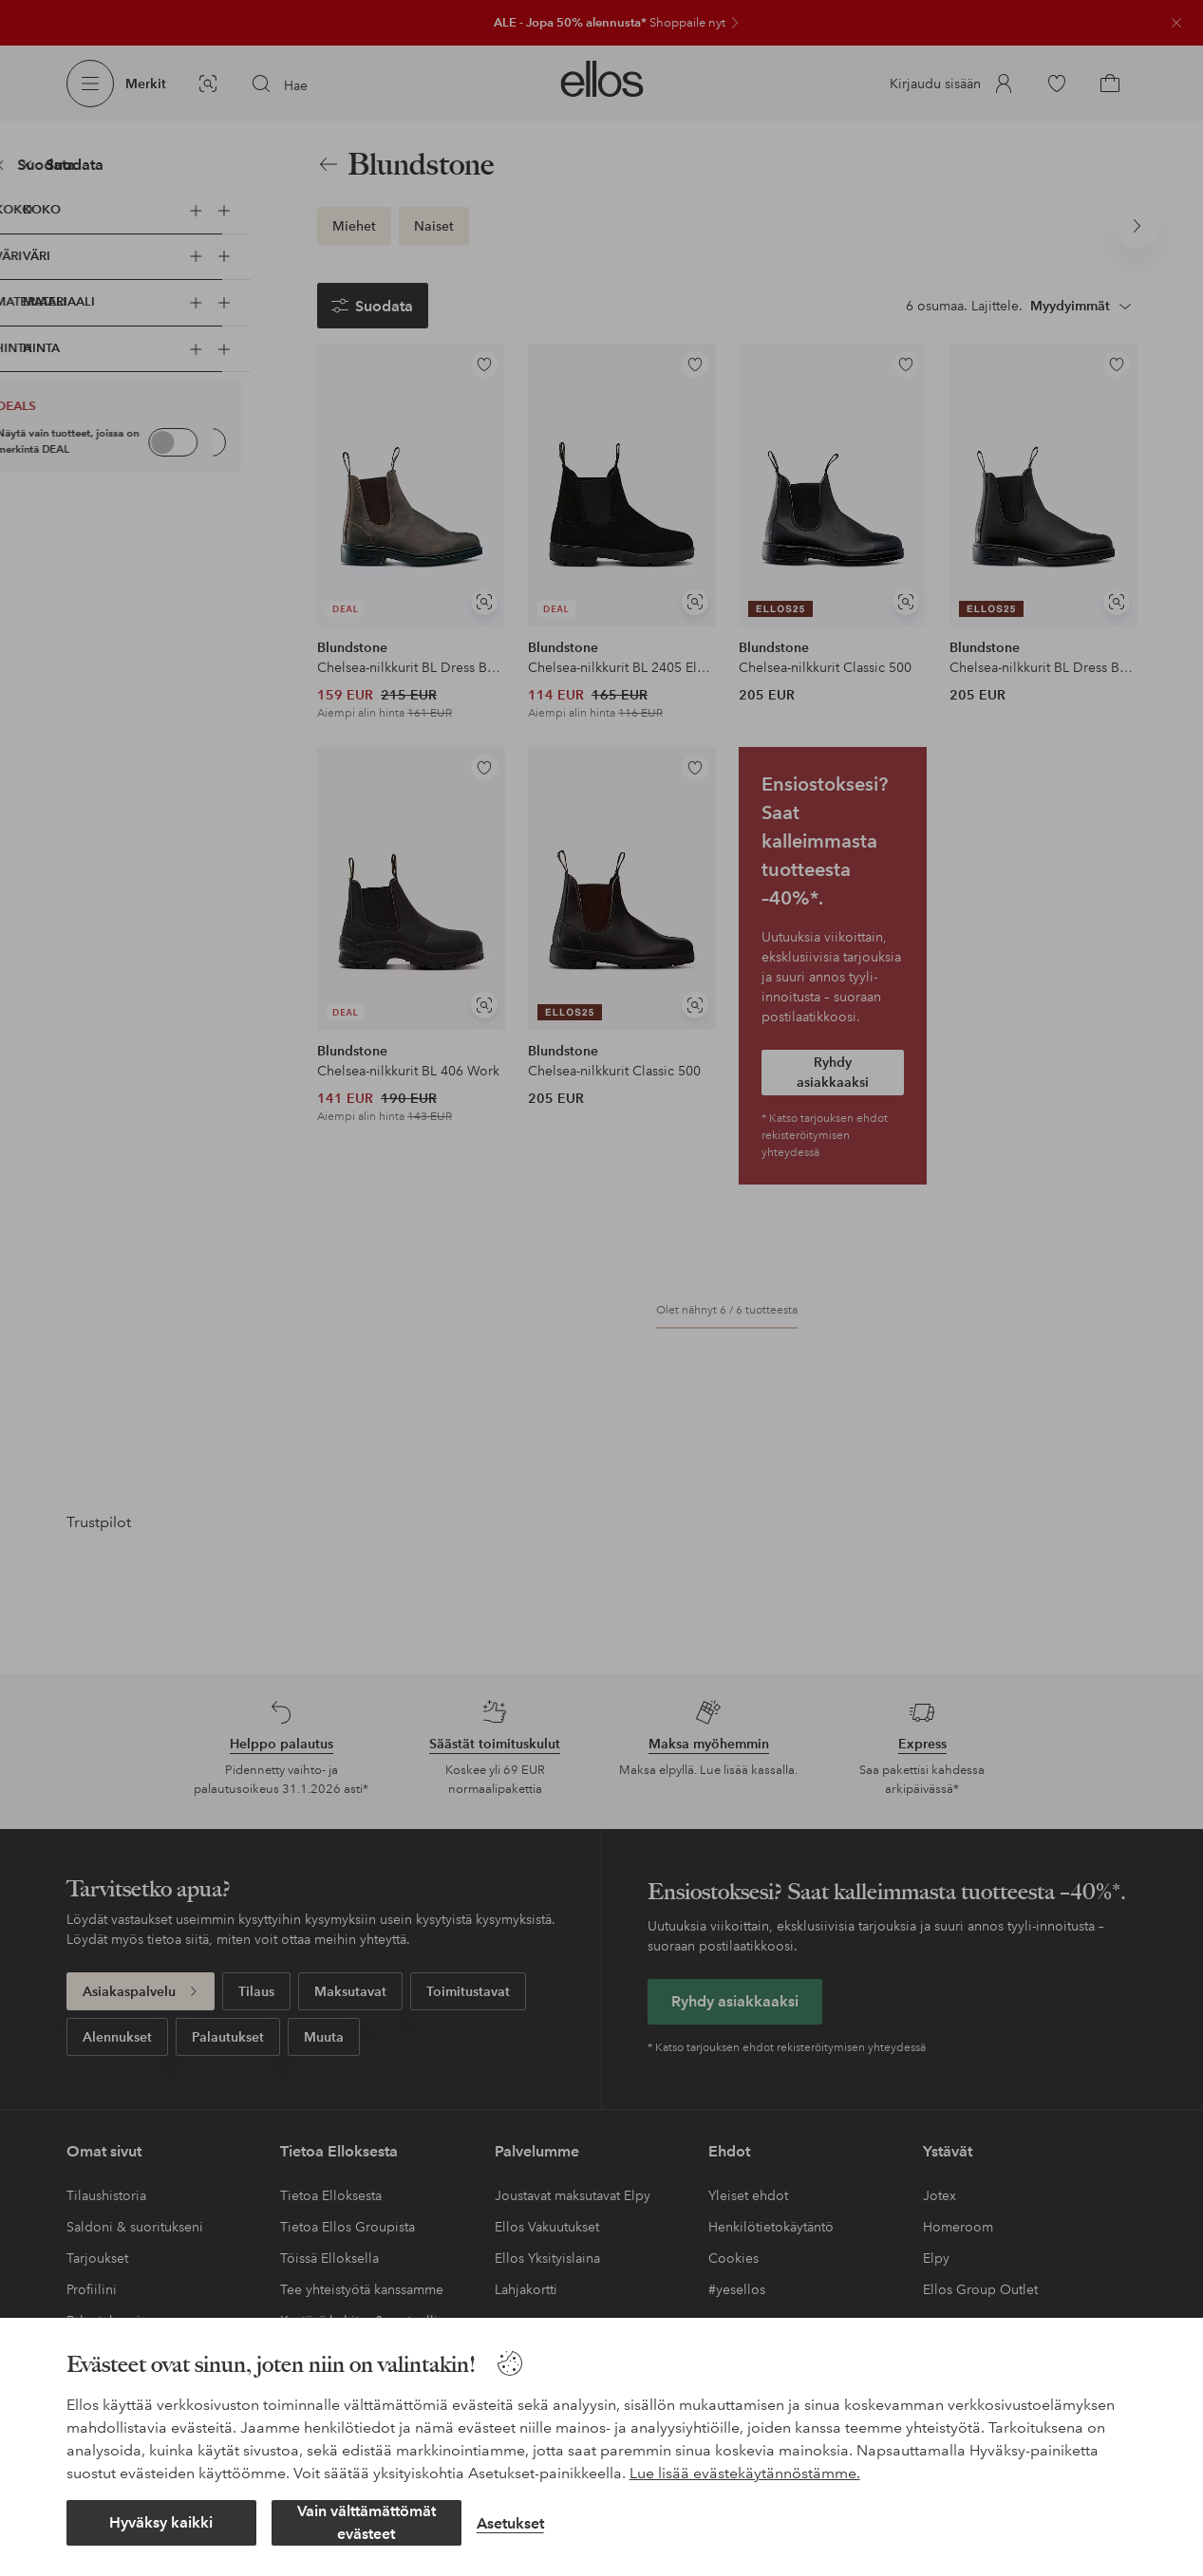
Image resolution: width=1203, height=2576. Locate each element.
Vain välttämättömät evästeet (366, 2522)
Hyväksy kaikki (161, 2522)
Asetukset (510, 2523)
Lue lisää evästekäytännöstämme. (745, 2473)
